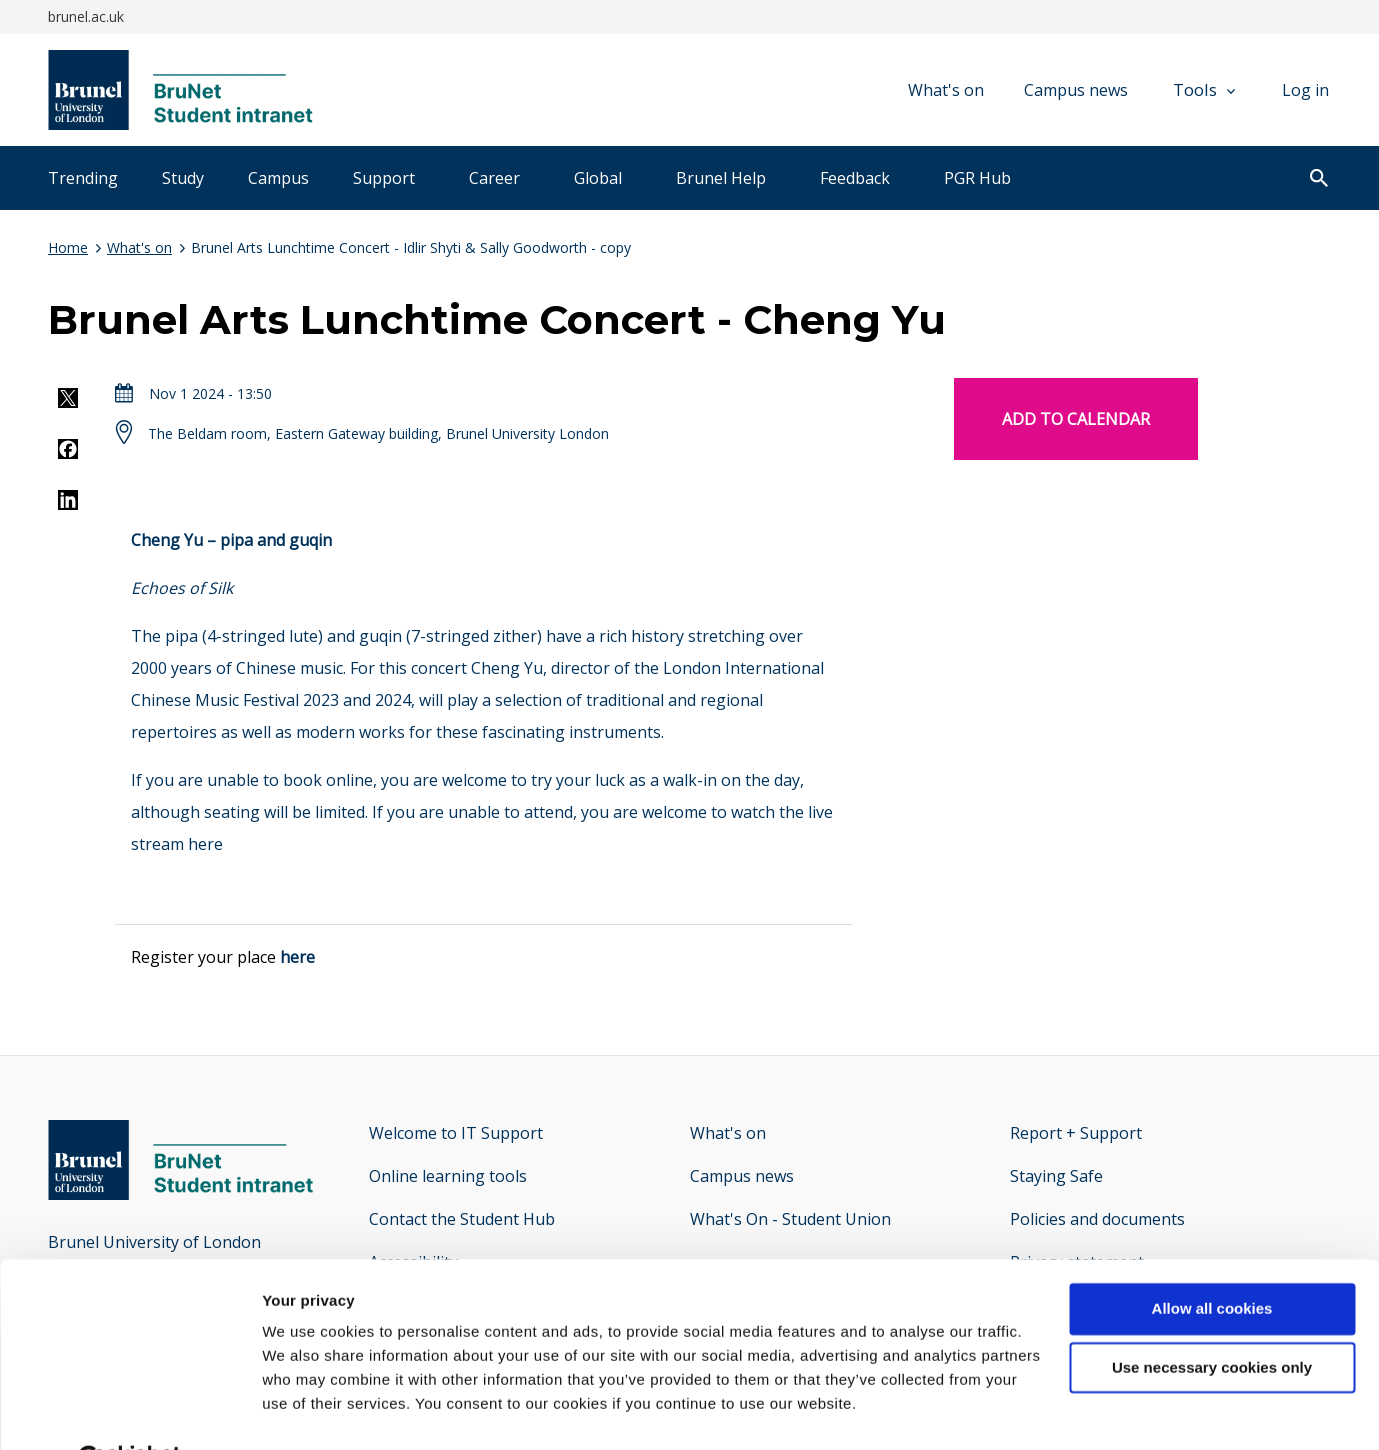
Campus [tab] (278, 178)
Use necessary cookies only (1212, 1319)
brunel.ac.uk (86, 16)
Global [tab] (598, 178)
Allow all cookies (1212, 1260)
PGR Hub (977, 178)
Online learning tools (448, 1176)
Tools (1204, 89)
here (205, 844)
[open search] (1319, 180)
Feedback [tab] (855, 178)
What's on (946, 90)
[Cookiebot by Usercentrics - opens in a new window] (129, 1411)
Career (494, 178)
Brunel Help (721, 178)
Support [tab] (384, 178)
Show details (308, 1410)
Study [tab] (183, 178)
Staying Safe (1056, 1176)
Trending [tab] (83, 178)
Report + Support (1076, 1133)
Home (68, 247)
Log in (1305, 90)
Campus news (1076, 90)
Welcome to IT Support (456, 1133)
